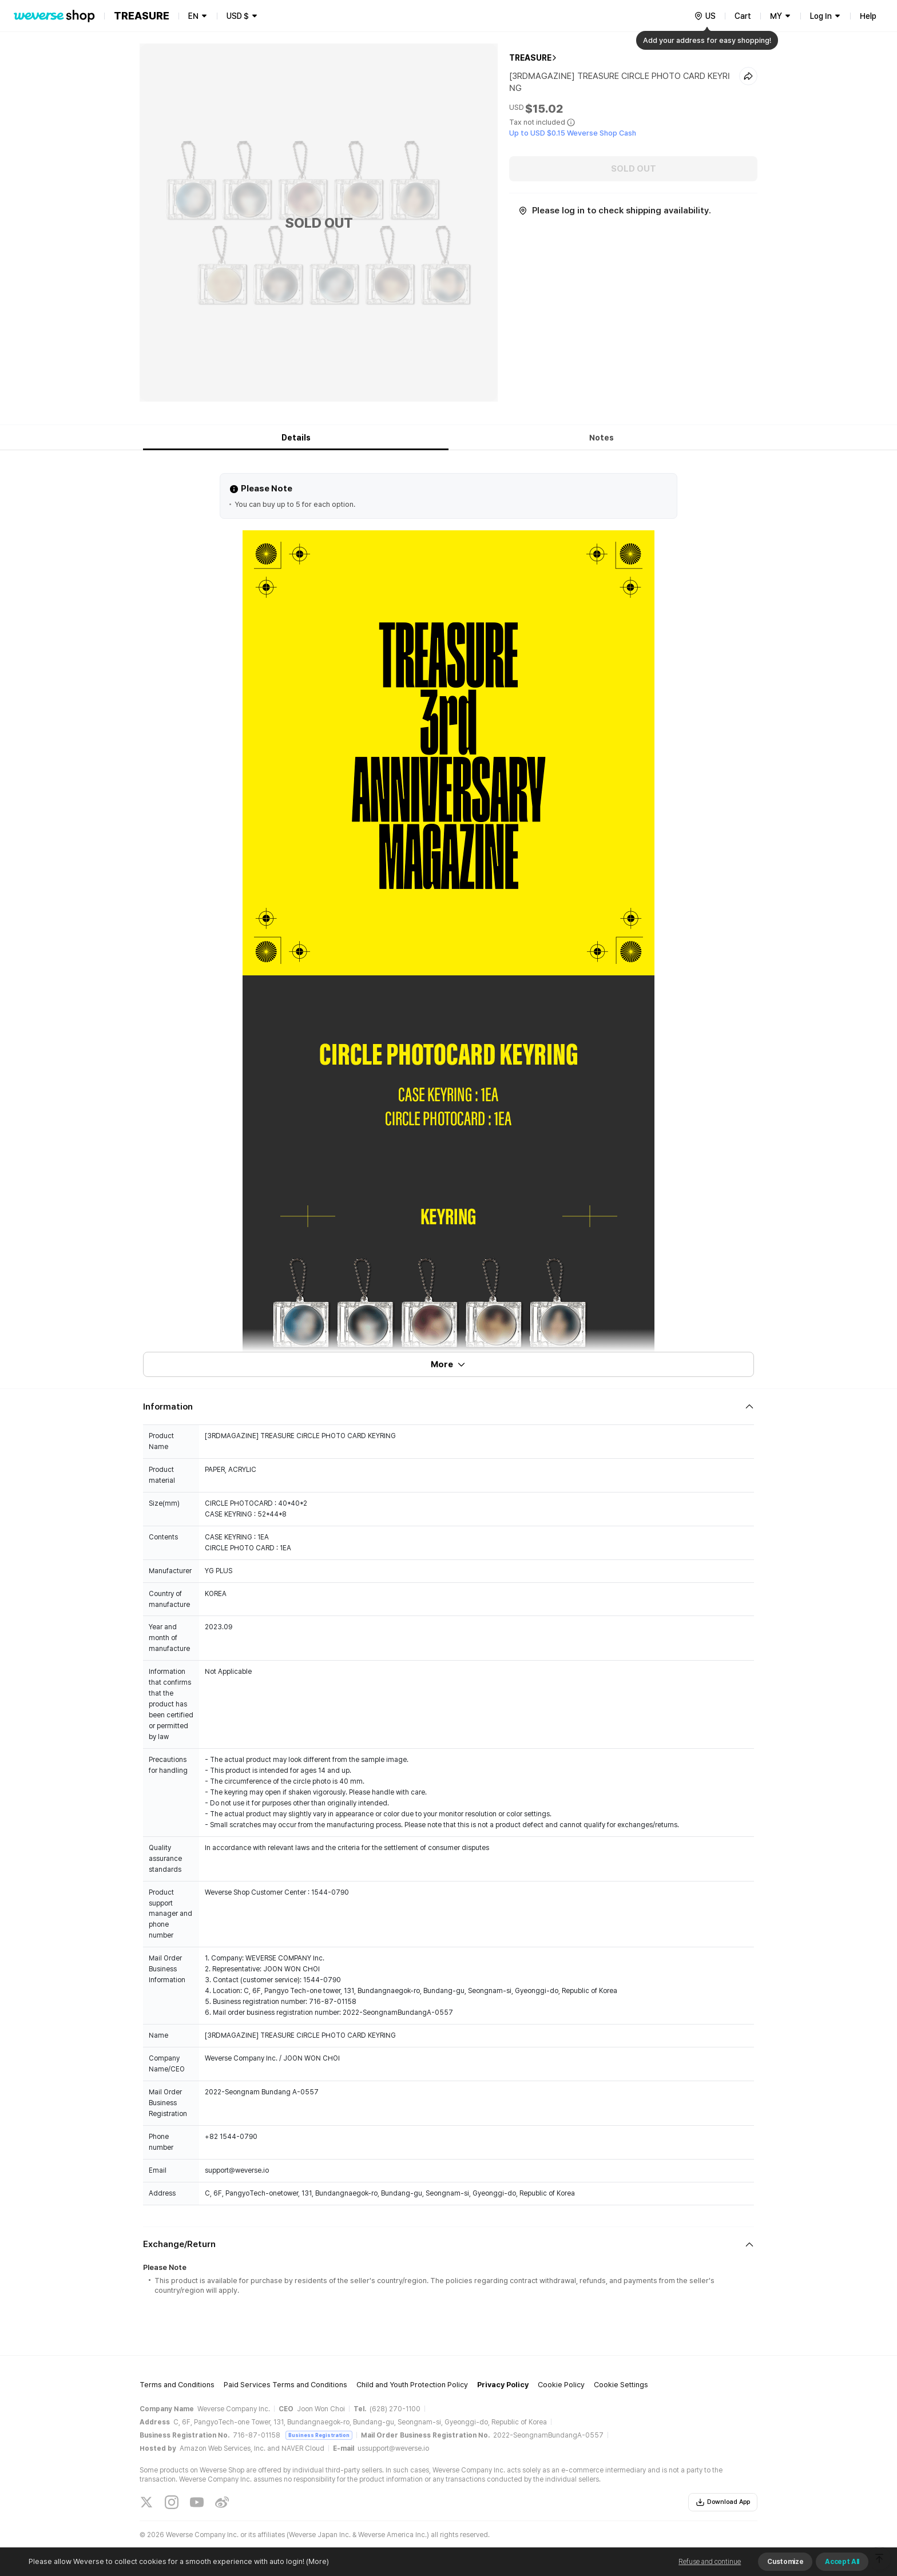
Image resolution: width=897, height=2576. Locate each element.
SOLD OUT (633, 169)
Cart (743, 16)
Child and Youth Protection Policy (412, 2384)
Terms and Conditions (177, 2384)
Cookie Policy (561, 2384)
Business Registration (319, 2435)
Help (868, 16)
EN (193, 16)
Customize (785, 2562)
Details (296, 437)
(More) (316, 2561)
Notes (601, 437)
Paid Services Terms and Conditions (285, 2384)
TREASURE (530, 57)
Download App (723, 2502)
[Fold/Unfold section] (448, 1406)
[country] (705, 16)
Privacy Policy (503, 2384)
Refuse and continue (709, 2562)
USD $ (238, 16)
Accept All (842, 2562)
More (448, 1364)
